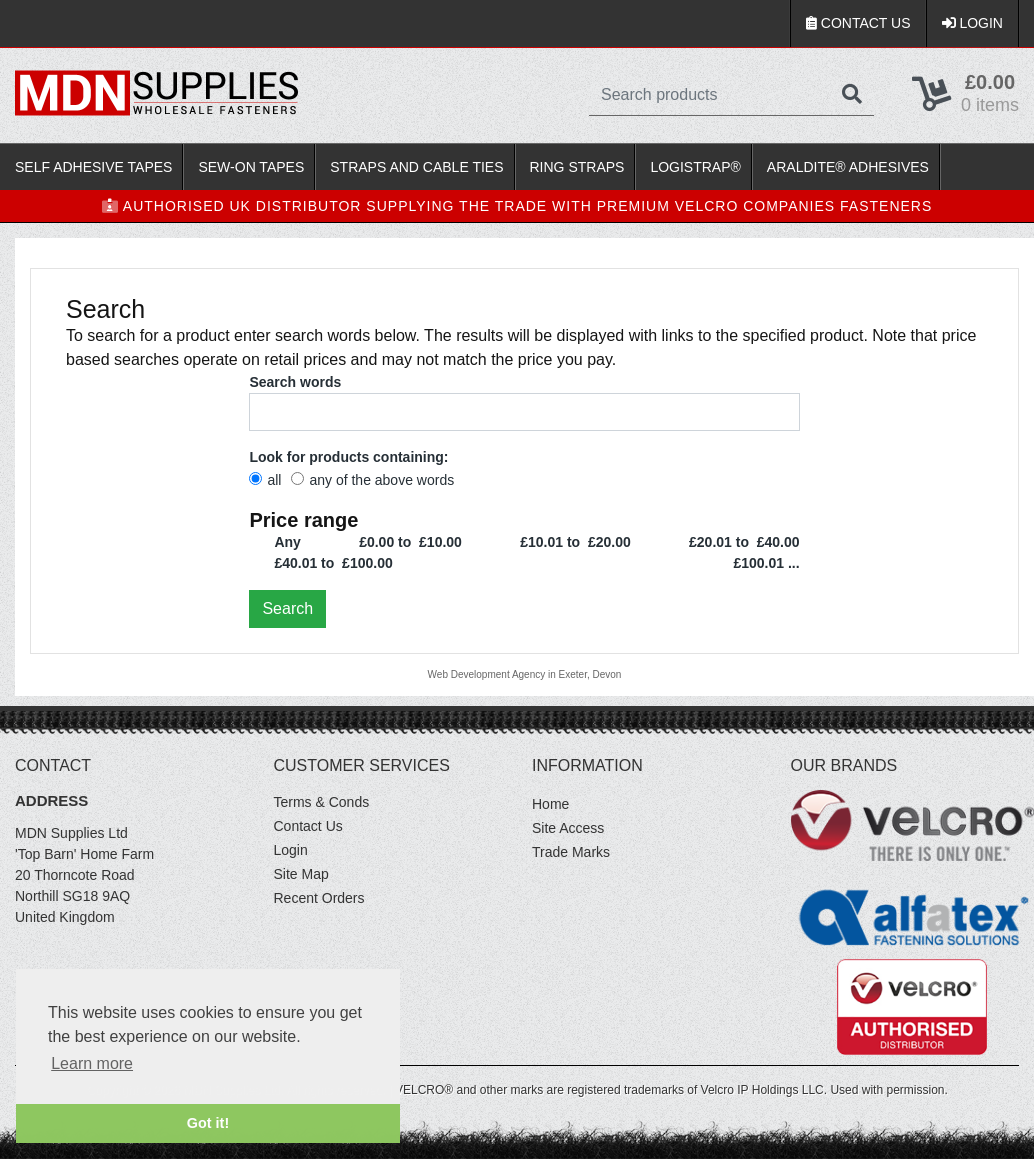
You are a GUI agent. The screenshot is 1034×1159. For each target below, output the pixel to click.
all (265, 480)
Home (550, 804)
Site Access (568, 828)
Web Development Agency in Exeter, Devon (525, 674)
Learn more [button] (92, 1063)
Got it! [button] (208, 1123)
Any (287, 542)
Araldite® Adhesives (848, 167)
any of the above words (372, 480)
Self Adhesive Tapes (93, 167)
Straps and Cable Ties (416, 167)
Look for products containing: (348, 457)
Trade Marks (571, 852)
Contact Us (858, 23)
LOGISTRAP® (695, 167)
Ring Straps (577, 167)
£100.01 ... (766, 563)
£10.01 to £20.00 (575, 542)
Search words (295, 382)
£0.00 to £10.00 (410, 542)
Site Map (301, 874)
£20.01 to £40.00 (744, 542)
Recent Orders (319, 898)
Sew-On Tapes (251, 167)
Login (972, 23)
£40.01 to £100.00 (333, 563)
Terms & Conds (322, 802)
